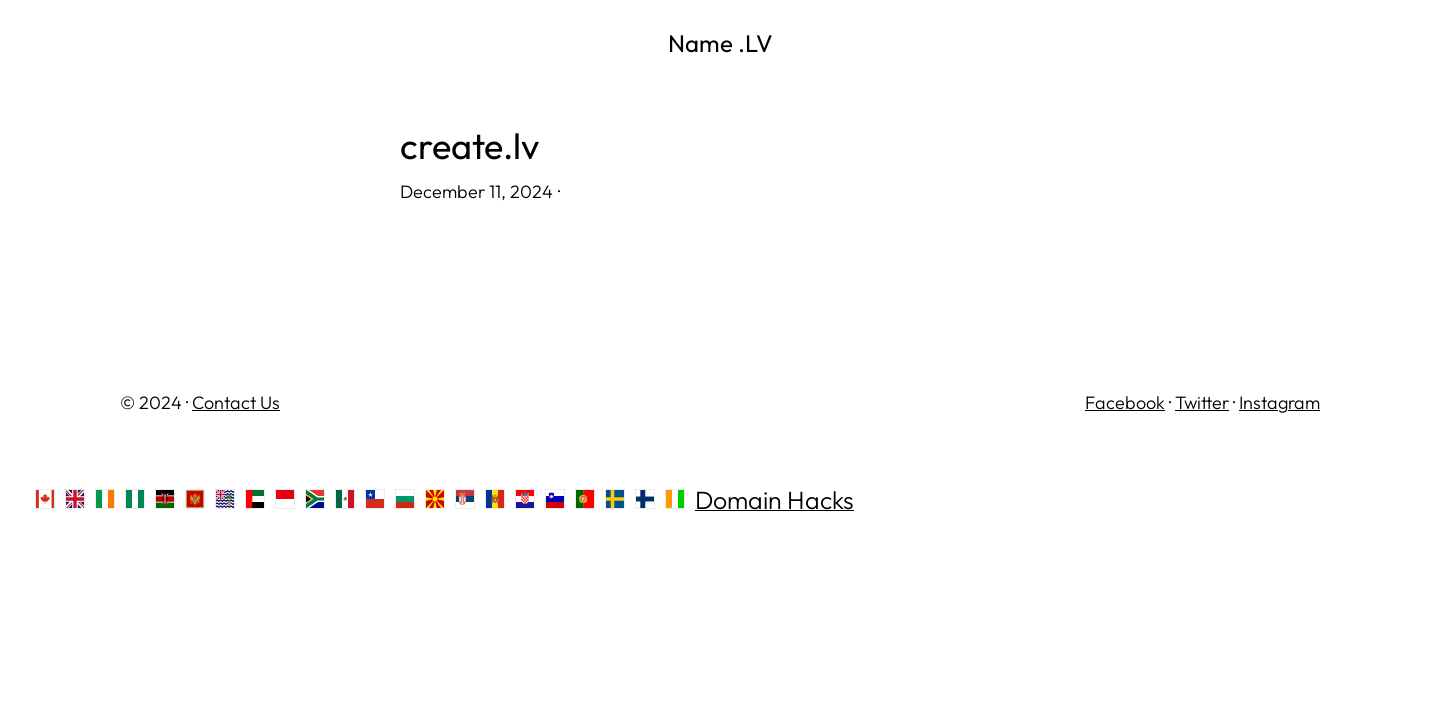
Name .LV (720, 43)
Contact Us (236, 402)
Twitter (1202, 402)
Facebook (1125, 402)
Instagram (1279, 402)
